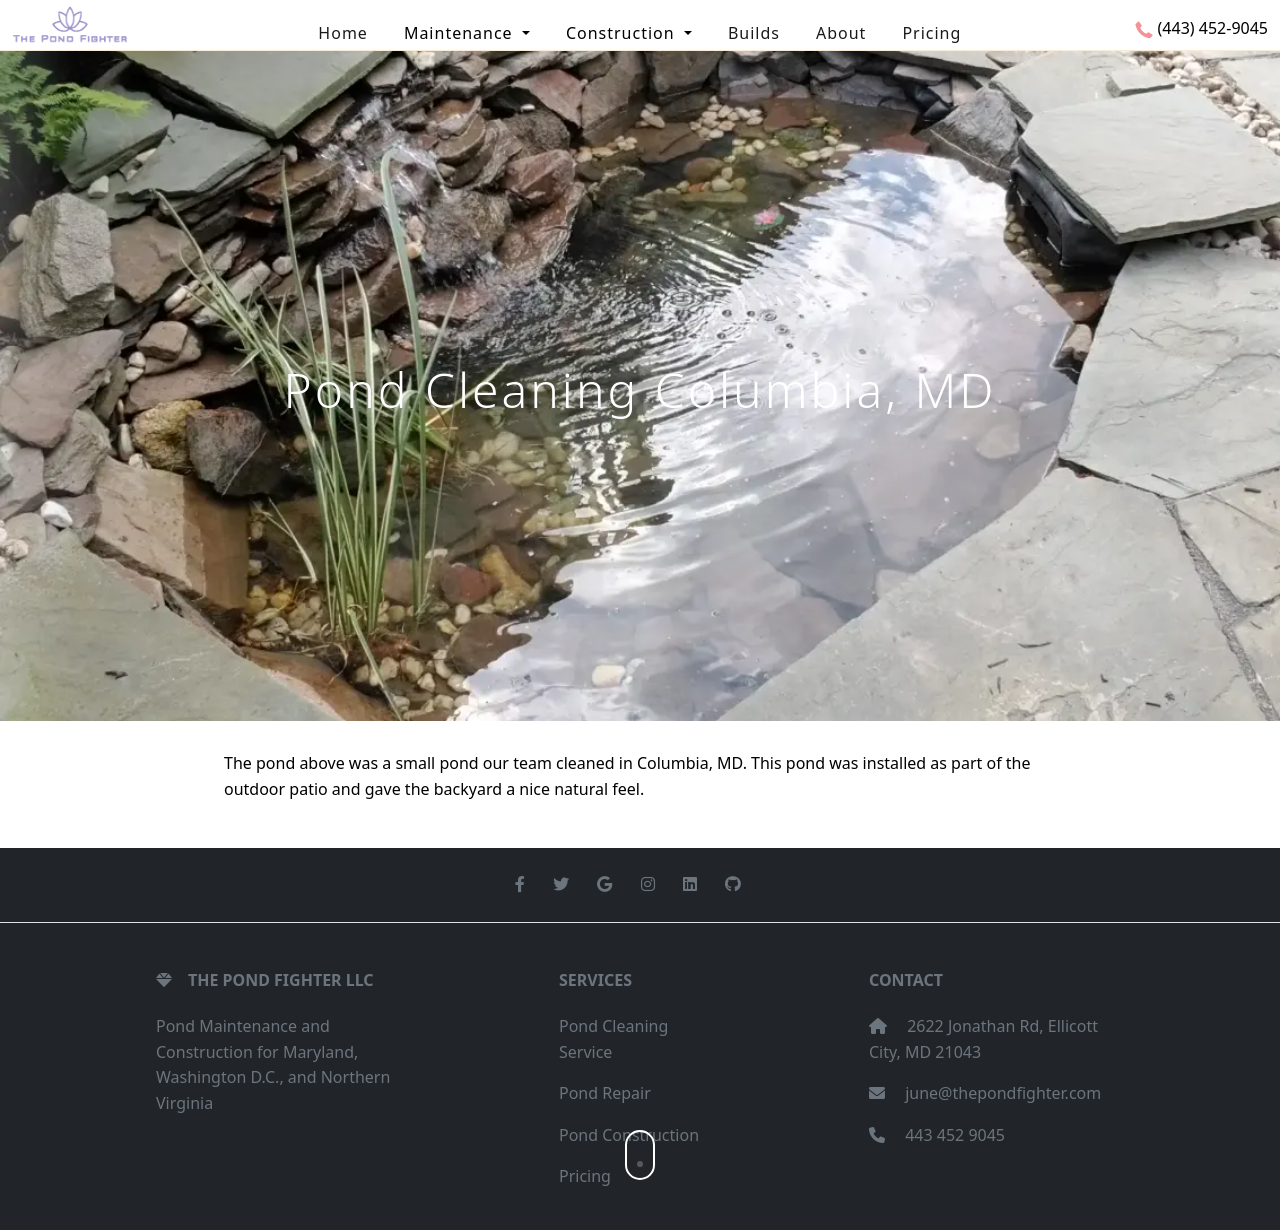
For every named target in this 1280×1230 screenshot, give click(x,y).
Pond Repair (605, 1093)
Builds (754, 33)
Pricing (931, 33)
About (841, 33)
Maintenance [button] (461, 33)
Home (343, 33)
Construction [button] (623, 33)
